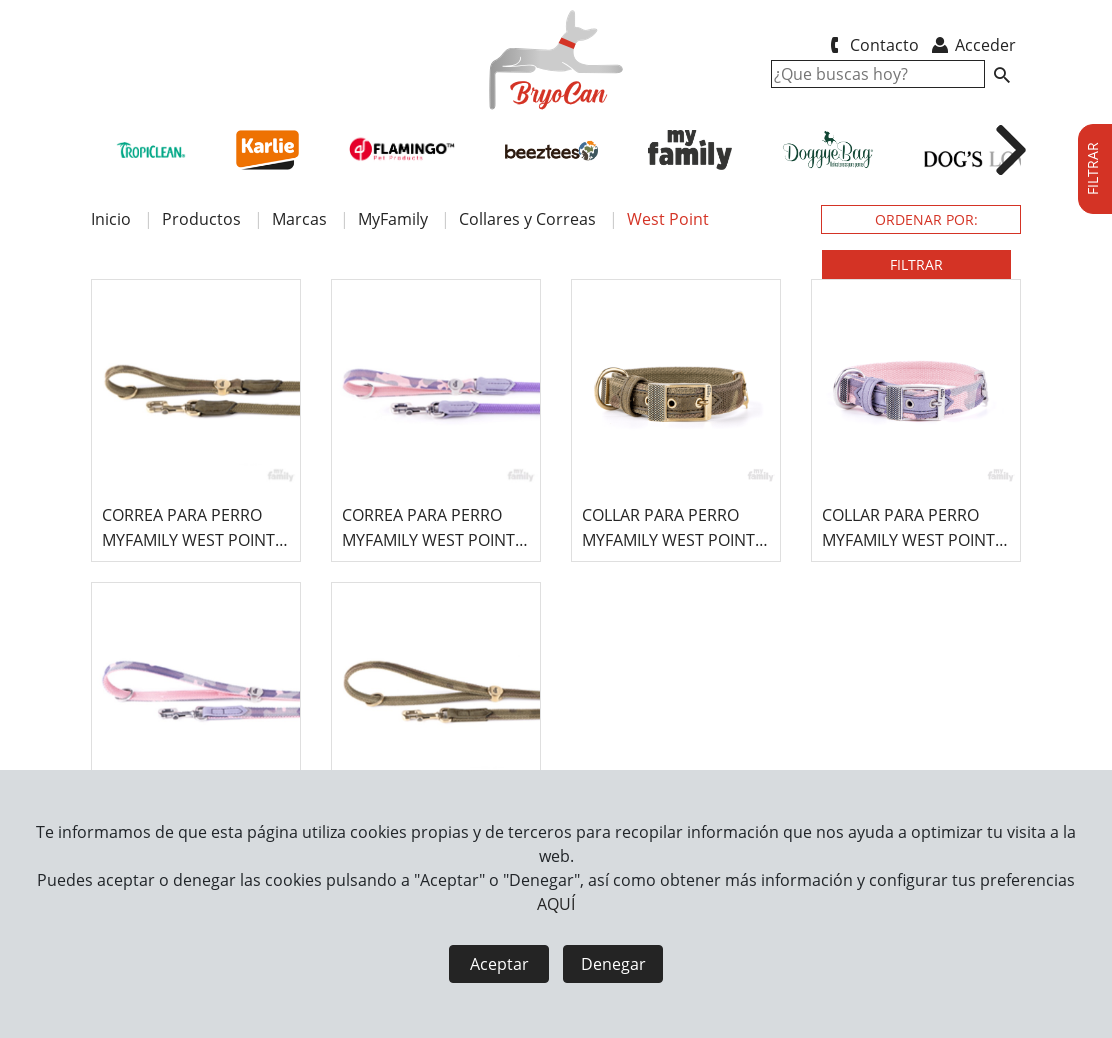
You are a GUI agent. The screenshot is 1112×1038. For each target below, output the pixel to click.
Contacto (870, 45)
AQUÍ (556, 904)
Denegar (613, 964)
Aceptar (499, 964)
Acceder (972, 45)
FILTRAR (916, 264)
